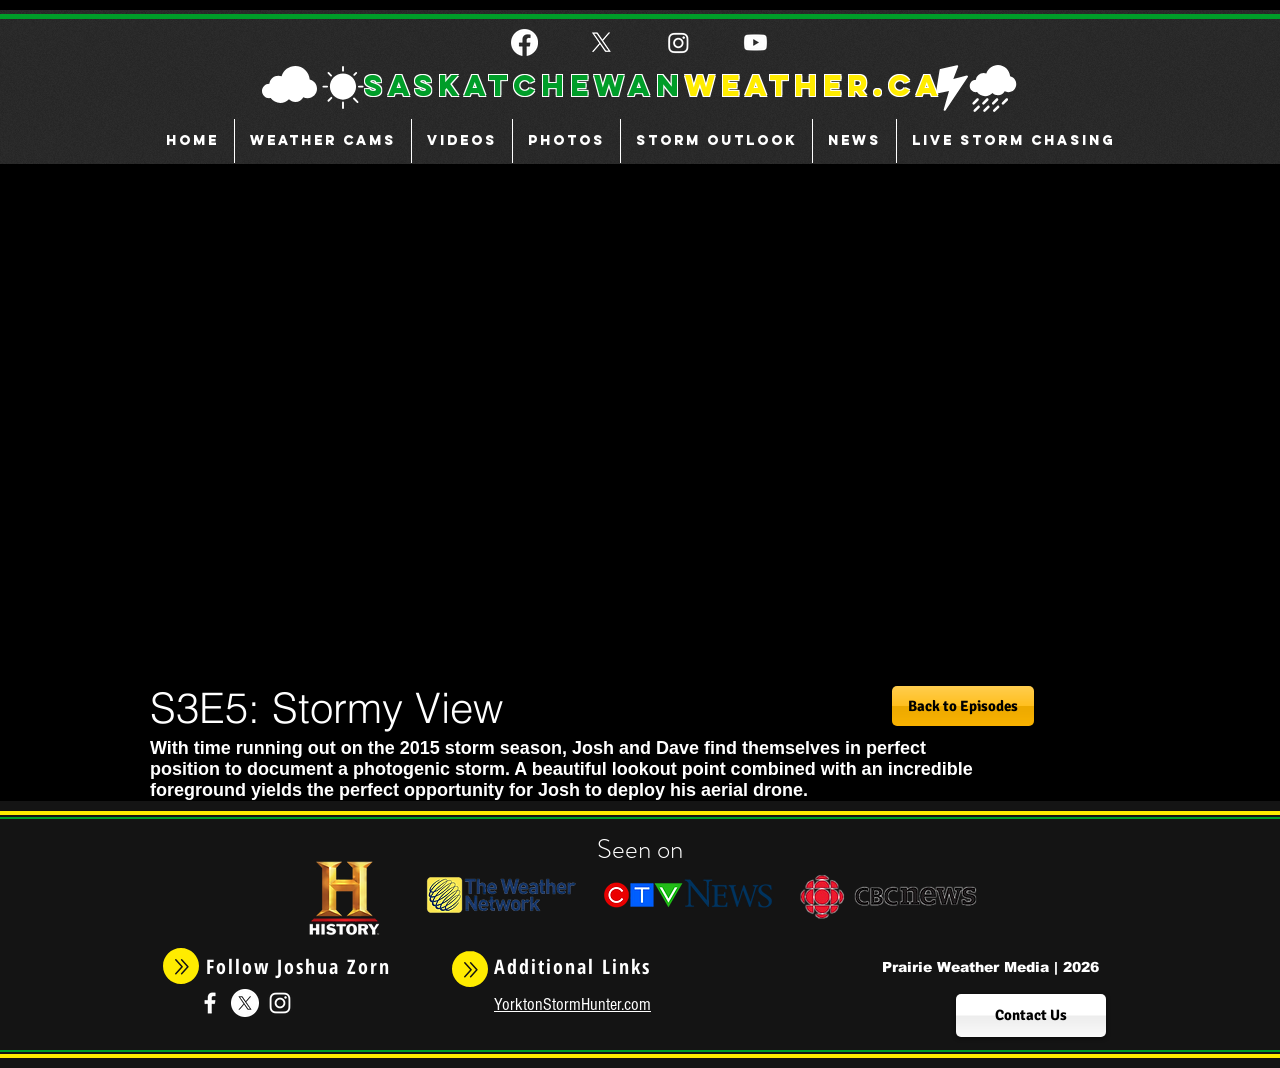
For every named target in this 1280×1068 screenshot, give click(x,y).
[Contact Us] (1031, 1015)
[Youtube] (755, 42)
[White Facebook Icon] (210, 1003)
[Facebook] (524, 42)
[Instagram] (678, 42)
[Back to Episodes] (963, 706)
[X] (601, 42)
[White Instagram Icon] (280, 1003)
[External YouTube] (592, 419)
